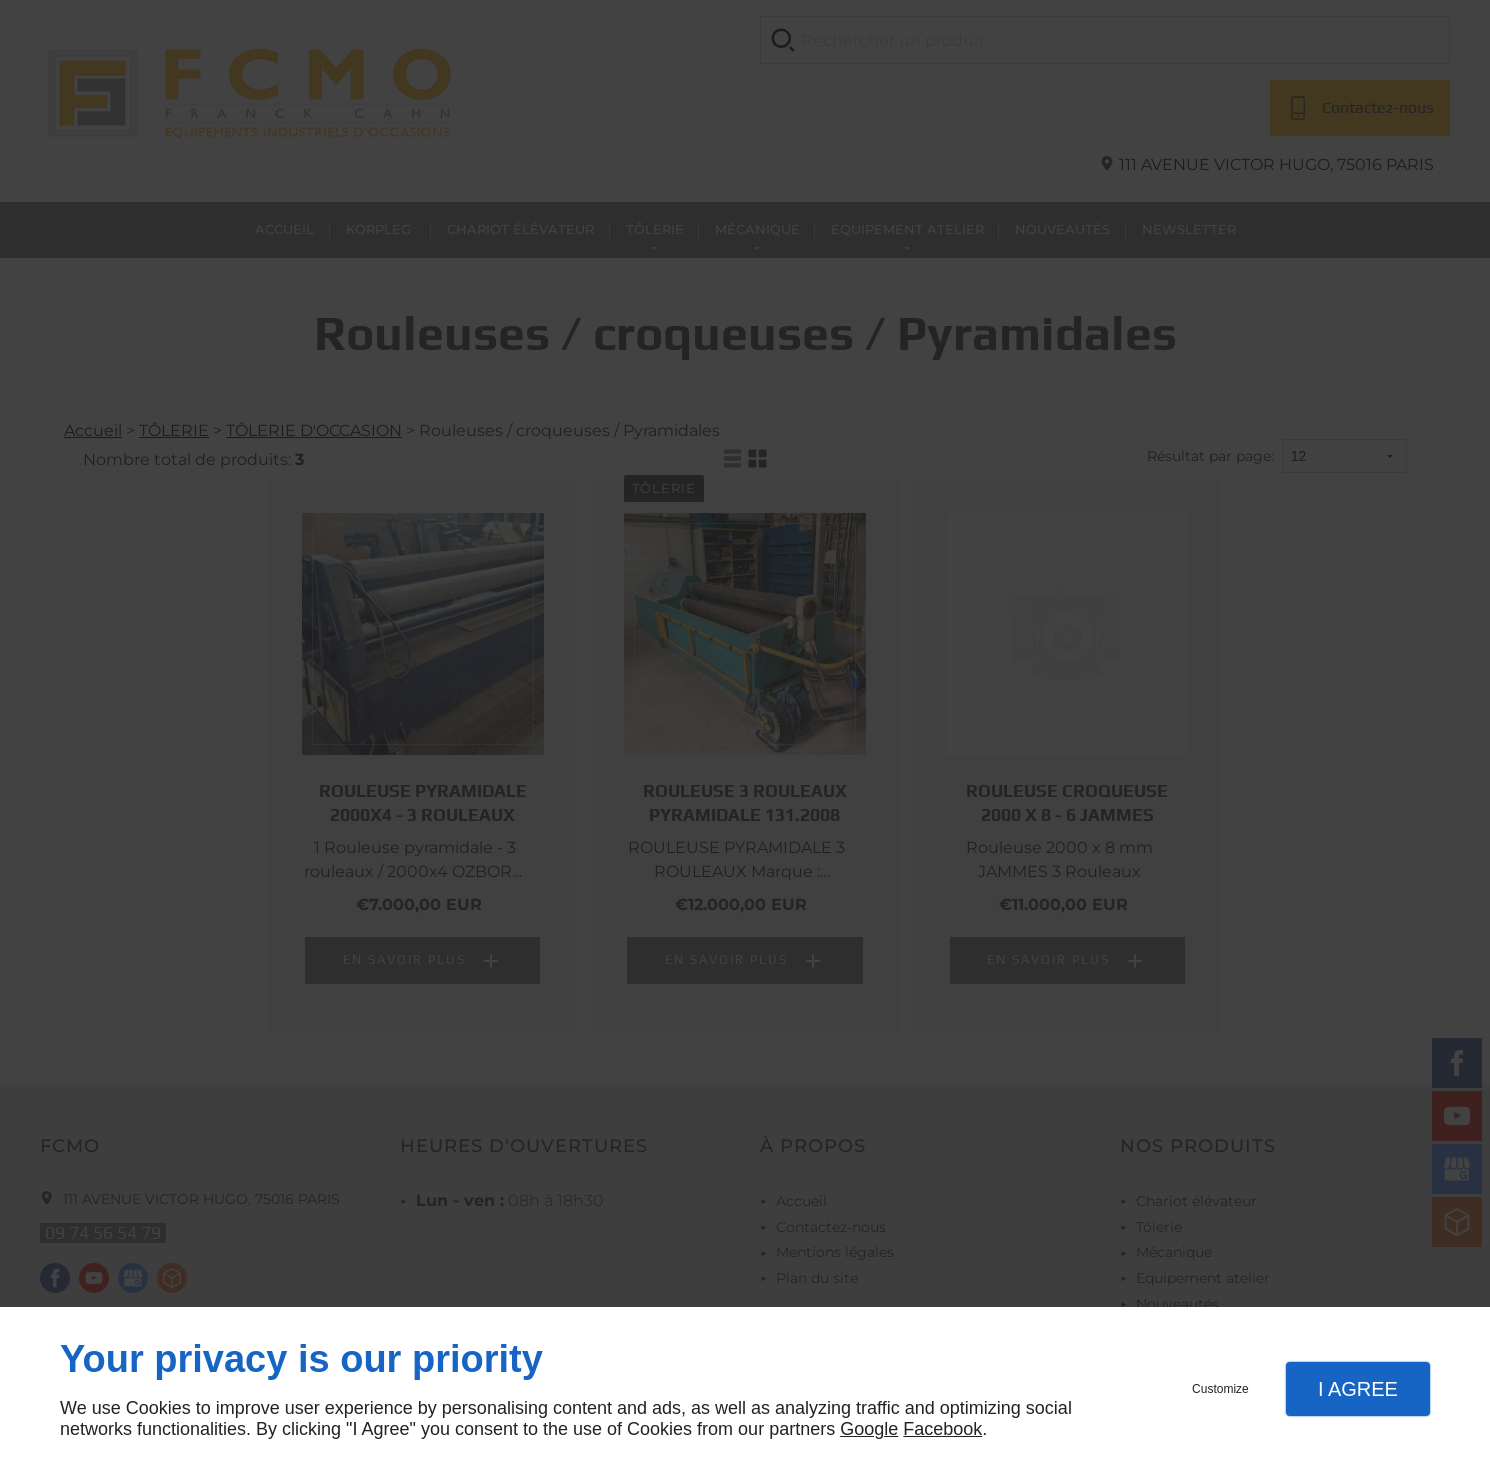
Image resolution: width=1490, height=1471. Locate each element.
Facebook (942, 1429)
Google (869, 1429)
